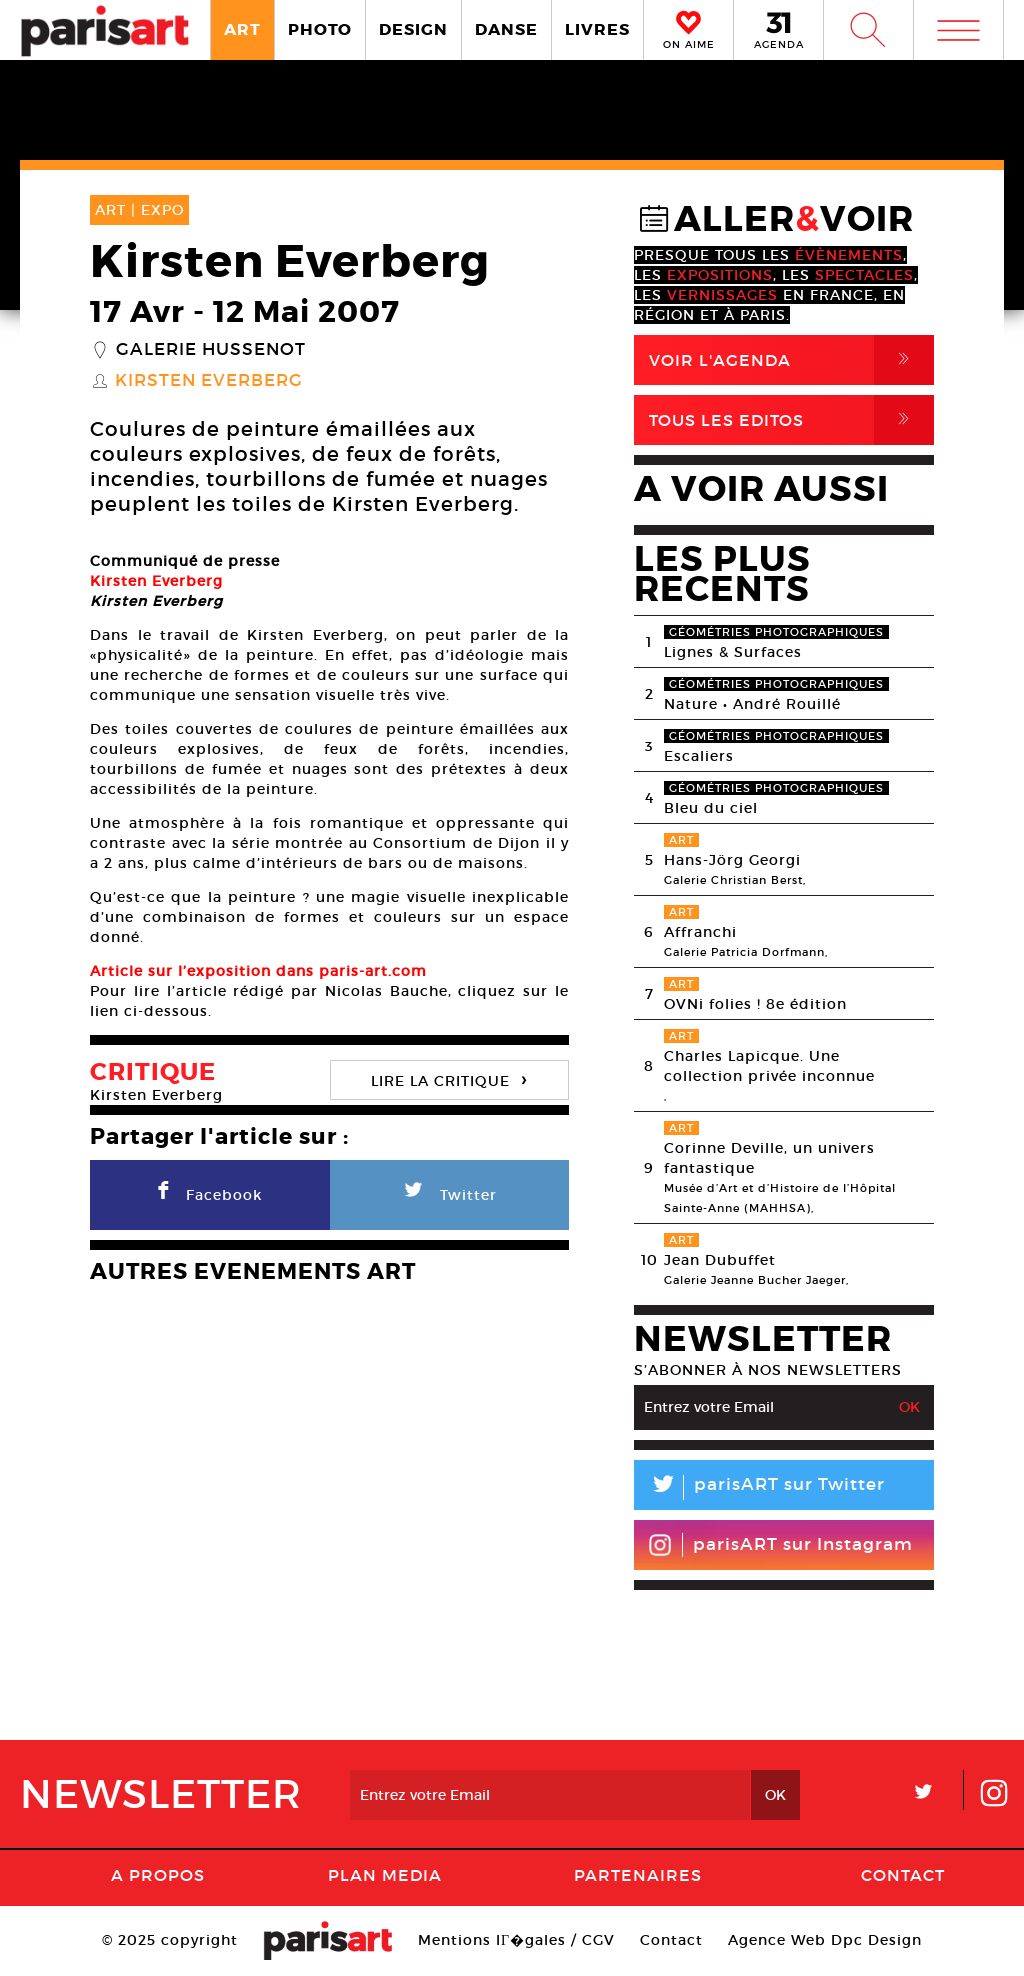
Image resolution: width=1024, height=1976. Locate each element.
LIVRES (597, 29)
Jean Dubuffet (720, 1260)
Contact (903, 1875)
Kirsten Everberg (209, 381)
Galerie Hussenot (211, 350)
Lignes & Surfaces (733, 652)
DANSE (506, 29)
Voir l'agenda (791, 360)
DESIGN (413, 29)
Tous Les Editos (791, 420)
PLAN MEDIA (385, 1875)
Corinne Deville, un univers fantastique (769, 1158)
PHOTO (320, 29)
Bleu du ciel (711, 808)
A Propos (158, 1875)
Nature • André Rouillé (752, 704)
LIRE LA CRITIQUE (449, 1078)
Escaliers (699, 756)
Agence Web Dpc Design (825, 1940)
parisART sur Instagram (780, 1545)
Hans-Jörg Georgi (732, 860)
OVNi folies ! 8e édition (755, 1004)
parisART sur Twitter (759, 1487)
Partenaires (638, 1875)
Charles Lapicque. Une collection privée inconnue (769, 1066)
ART (242, 29)
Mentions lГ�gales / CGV (516, 1940)
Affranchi (700, 932)
